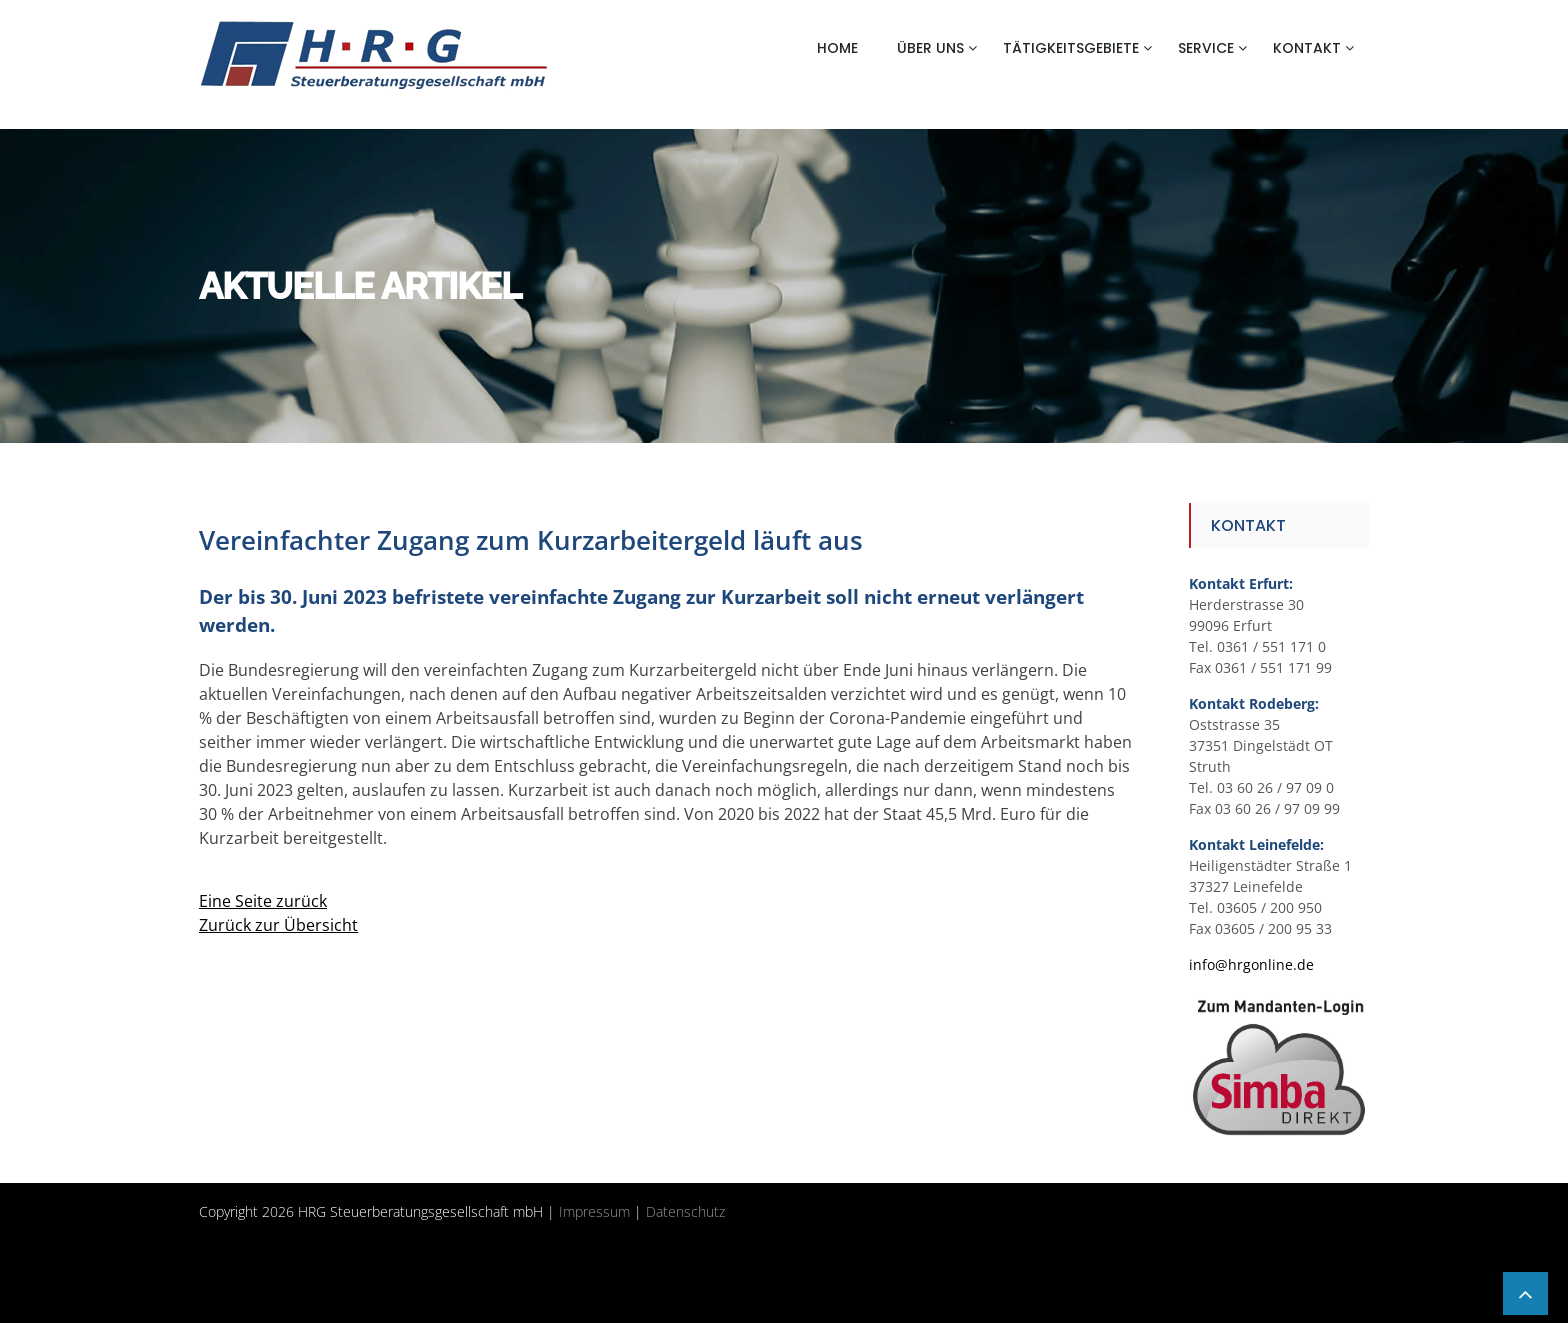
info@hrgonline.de (1251, 964)
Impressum (594, 1211)
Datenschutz (685, 1211)
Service (1206, 48)
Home (837, 48)
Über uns (930, 48)
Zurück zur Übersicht (278, 925)
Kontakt (1307, 48)
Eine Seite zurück (263, 901)
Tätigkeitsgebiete (1071, 48)
